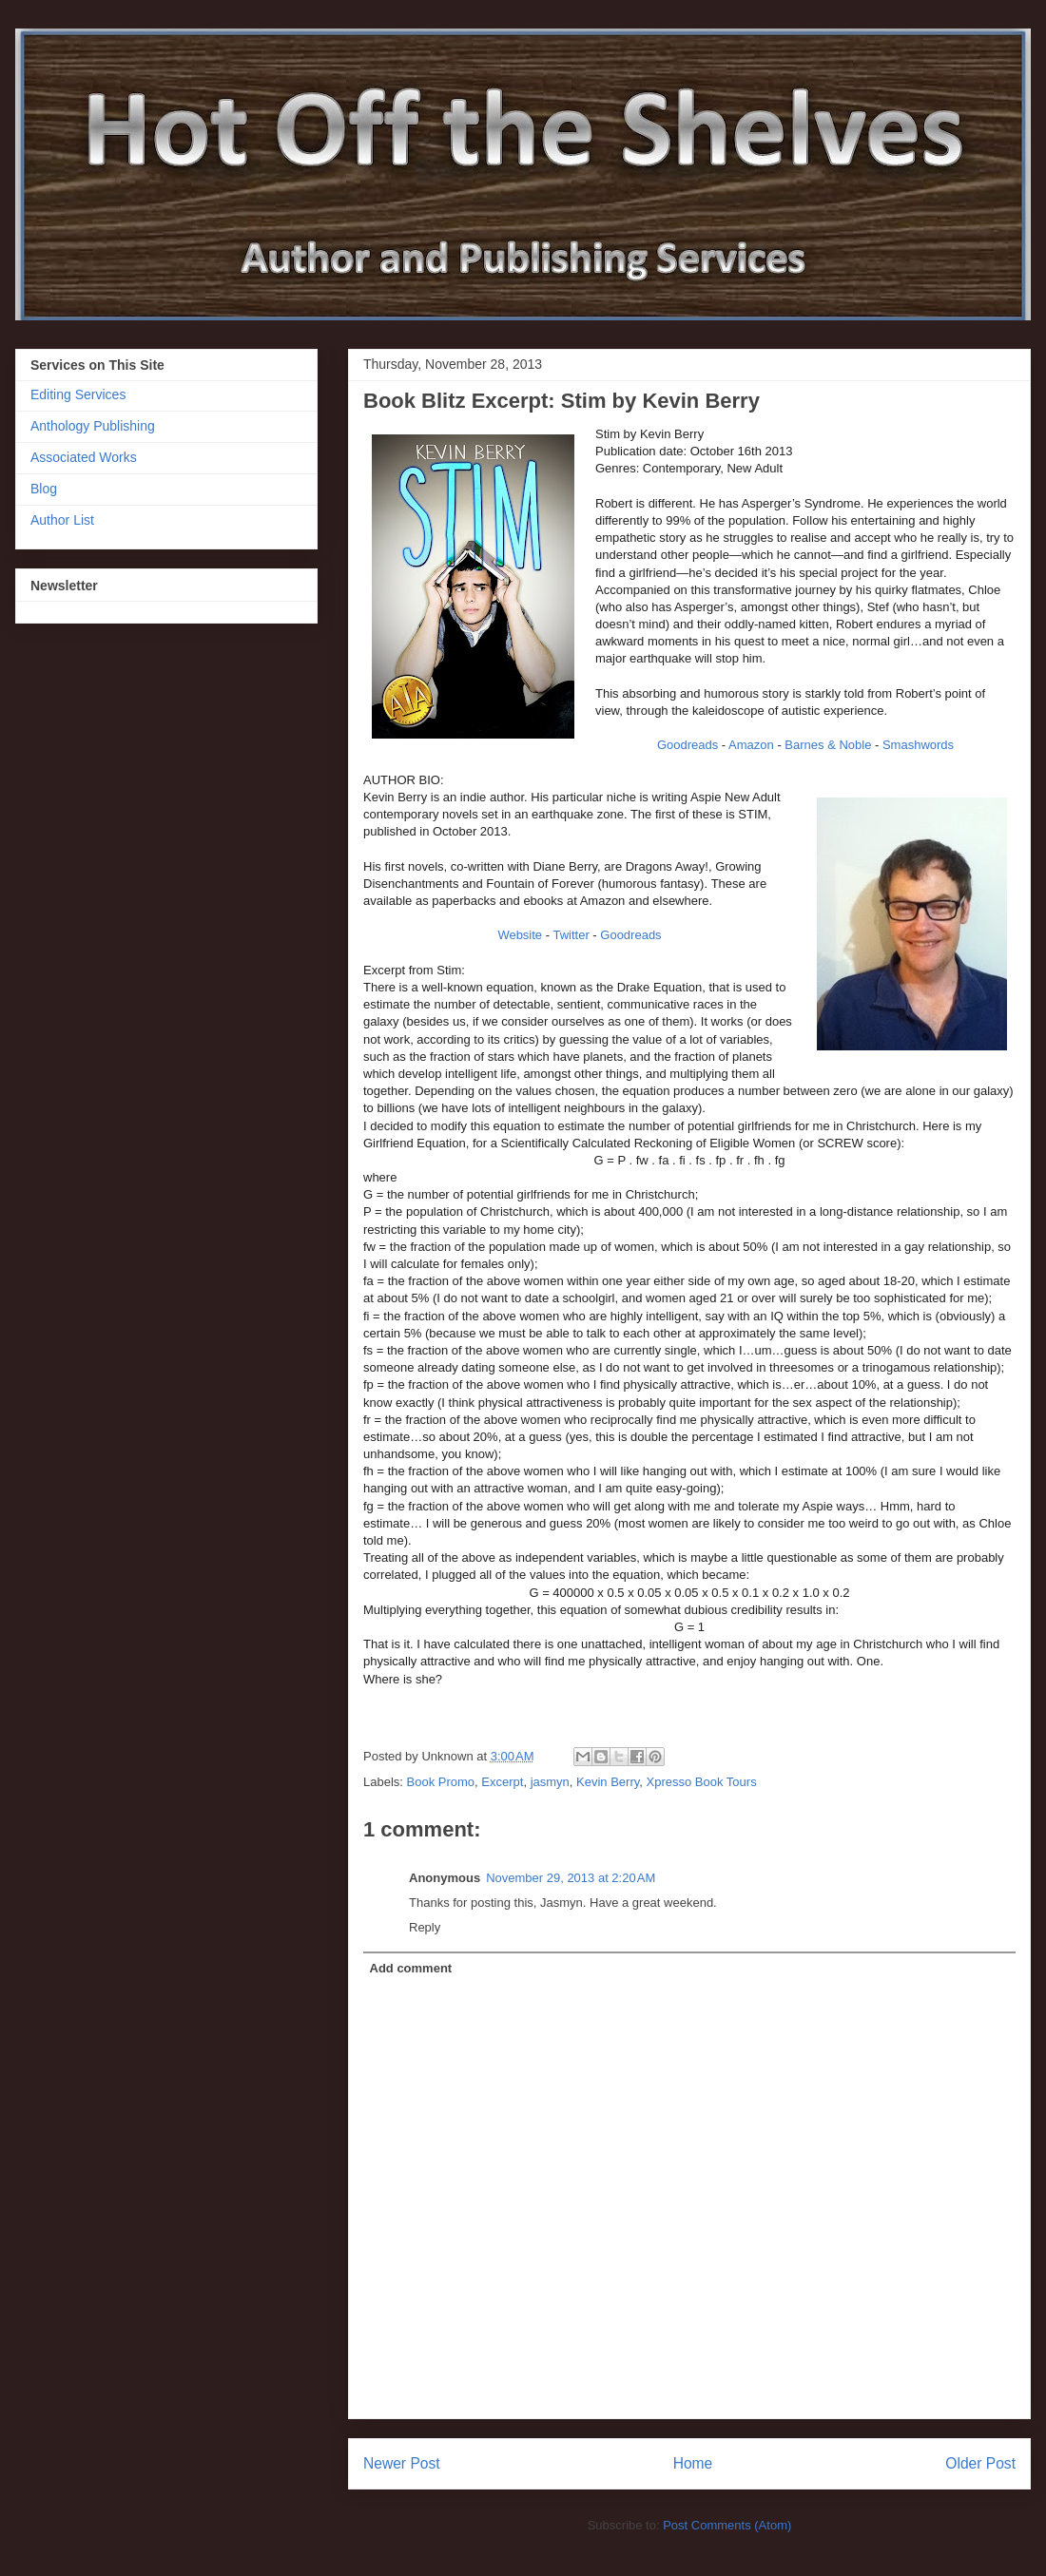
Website (519, 935)
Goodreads (687, 745)
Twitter (570, 935)
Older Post (980, 2463)
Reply (424, 1927)
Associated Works (83, 457)
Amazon (751, 745)
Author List (62, 520)
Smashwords (918, 745)
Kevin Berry (607, 1782)
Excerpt (502, 1782)
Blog (43, 488)
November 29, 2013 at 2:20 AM (570, 1878)
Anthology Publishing (92, 425)
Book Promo (441, 1782)
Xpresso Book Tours (702, 1782)
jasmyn (550, 1782)
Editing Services (78, 394)
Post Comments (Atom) (727, 2525)
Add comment (411, 1968)
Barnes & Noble (827, 745)
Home (693, 2463)
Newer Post (401, 2463)
